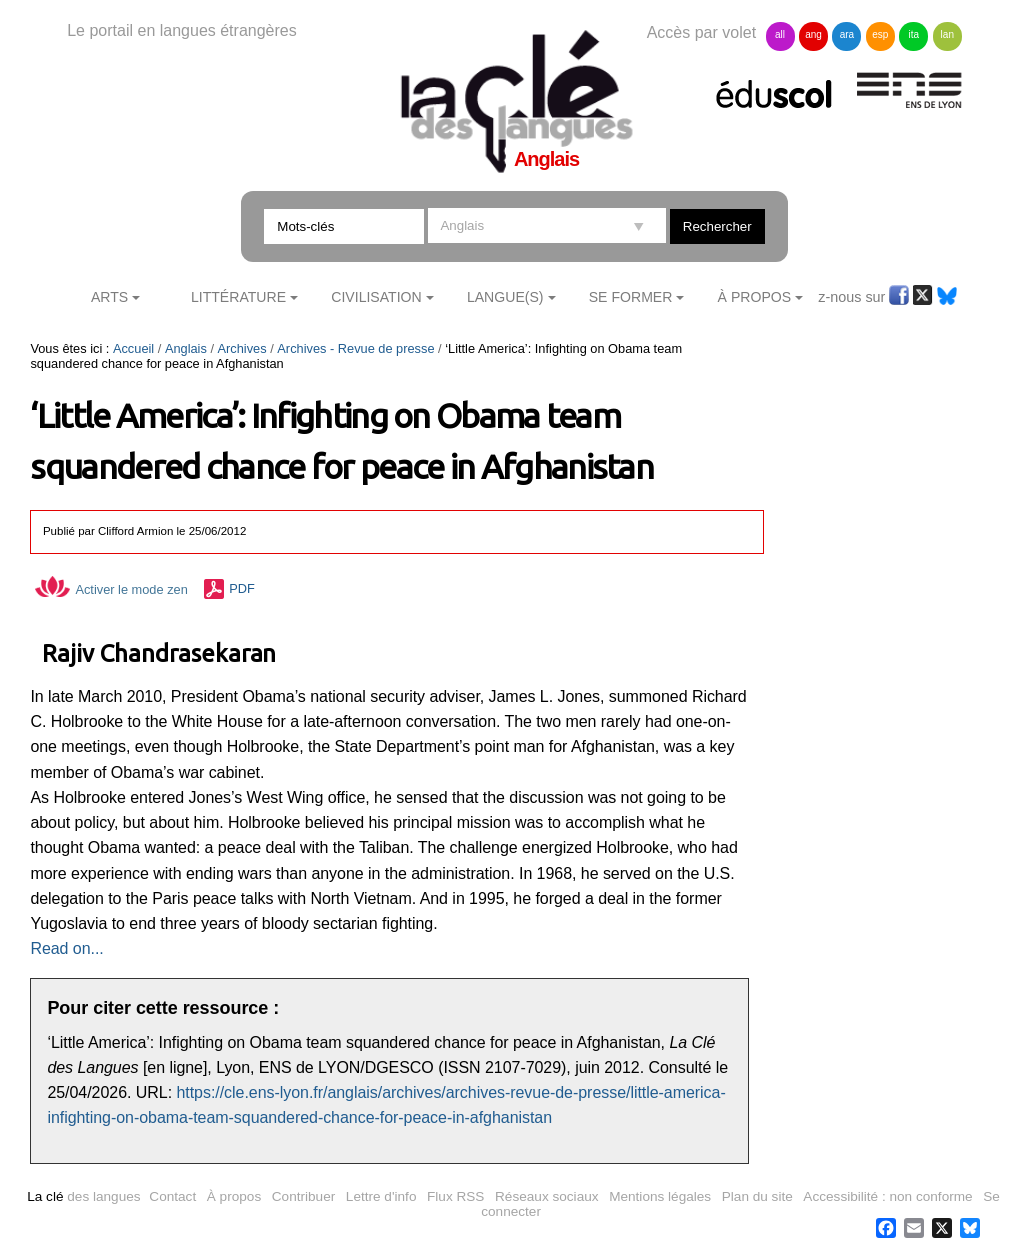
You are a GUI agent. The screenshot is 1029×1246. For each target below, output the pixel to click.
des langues (83, 1196)
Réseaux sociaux (547, 1196)
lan (947, 34)
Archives (242, 348)
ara (847, 34)
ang (813, 34)
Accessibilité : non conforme (887, 1196)
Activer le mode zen (111, 589)
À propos (234, 1196)
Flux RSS (455, 1196)
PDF (242, 589)
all (780, 34)
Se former (631, 297)
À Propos (755, 297)
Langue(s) (505, 297)
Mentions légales (660, 1196)
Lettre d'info (381, 1196)
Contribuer (303, 1196)
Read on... (66, 948)
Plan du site (757, 1196)
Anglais (186, 348)
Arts (109, 297)
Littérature (238, 297)
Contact (172, 1196)
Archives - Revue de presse (355, 348)
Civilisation (376, 297)
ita (914, 34)
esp (880, 34)
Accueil (133, 348)
